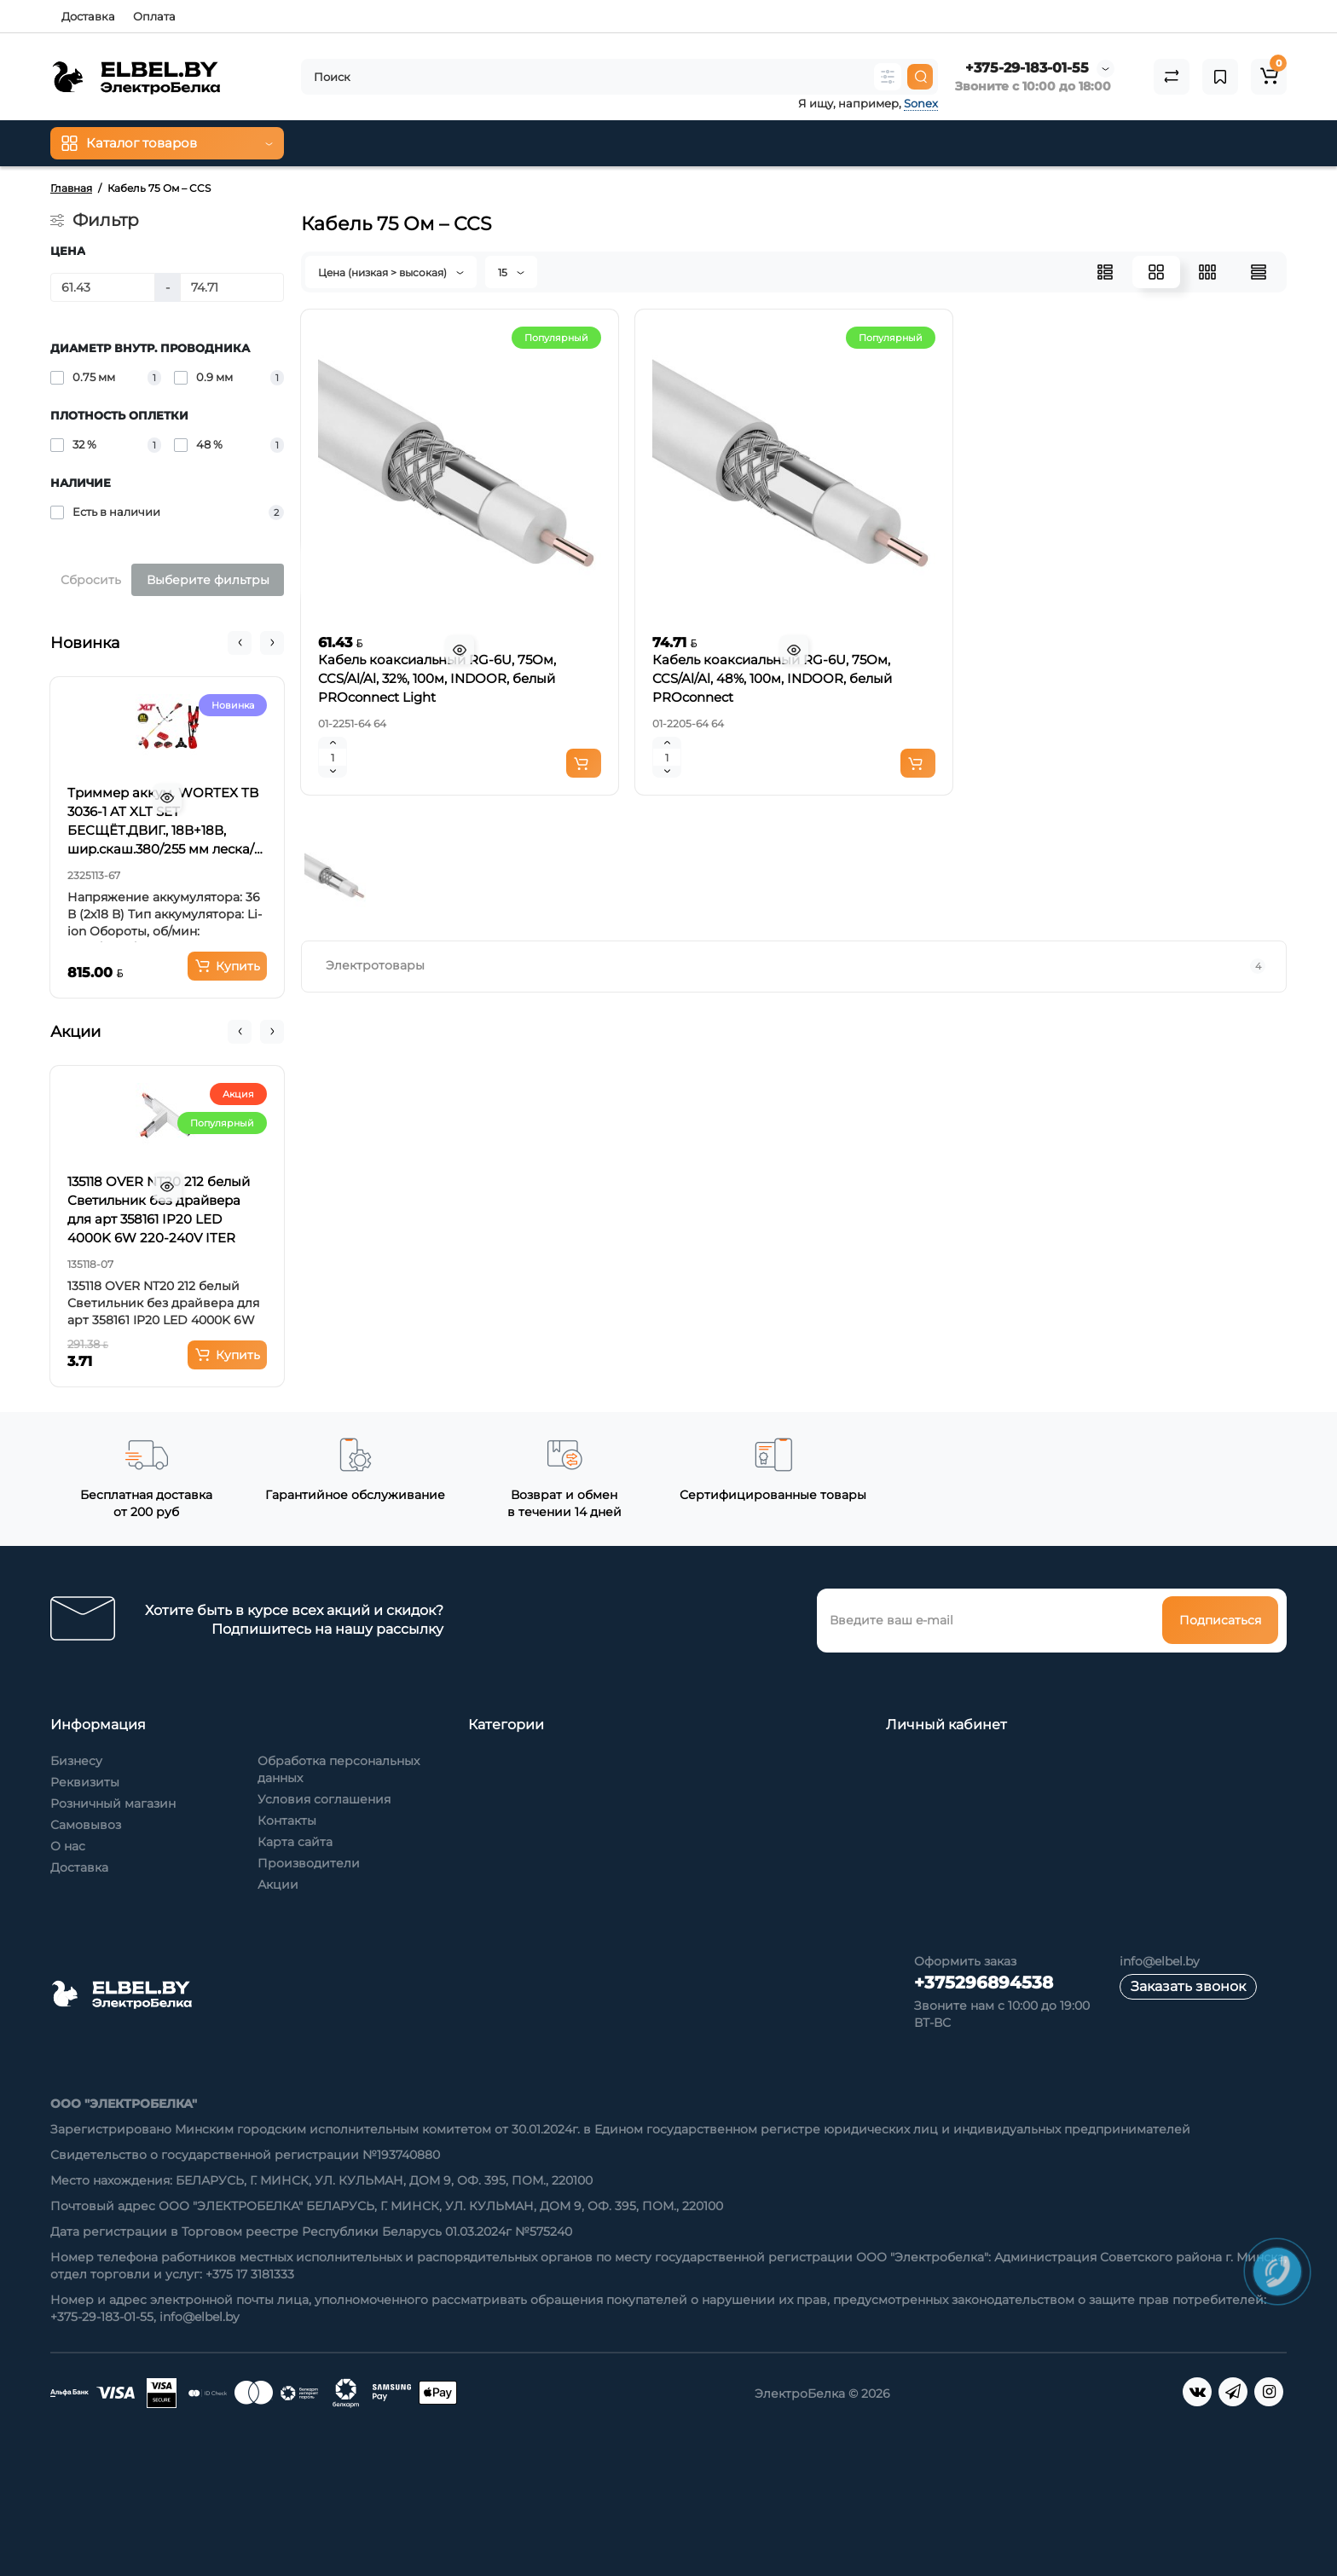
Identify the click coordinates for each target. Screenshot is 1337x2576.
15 (511, 272)
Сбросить (91, 580)
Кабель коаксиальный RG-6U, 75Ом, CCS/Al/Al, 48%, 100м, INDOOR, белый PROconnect (772, 678)
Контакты (287, 1820)
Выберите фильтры (208, 580)
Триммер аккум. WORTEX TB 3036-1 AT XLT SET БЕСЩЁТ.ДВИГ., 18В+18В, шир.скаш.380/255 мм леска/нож (162, 821)
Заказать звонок (1188, 1986)
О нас (67, 1846)
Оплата (154, 16)
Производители (309, 1863)
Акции (278, 1884)
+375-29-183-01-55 (1027, 68)
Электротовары (795, 966)
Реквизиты (84, 1782)
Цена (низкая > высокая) (391, 272)
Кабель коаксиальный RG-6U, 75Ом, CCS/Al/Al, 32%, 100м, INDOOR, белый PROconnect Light (437, 678)
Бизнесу (76, 1760)
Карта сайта (295, 1842)
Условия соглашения (324, 1799)
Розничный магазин (113, 1803)
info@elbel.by (1160, 1961)
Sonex (921, 103)
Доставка (88, 16)
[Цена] (102, 287)
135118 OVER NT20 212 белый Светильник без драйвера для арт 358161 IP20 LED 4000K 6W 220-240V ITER (158, 1209)
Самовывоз (85, 1824)
